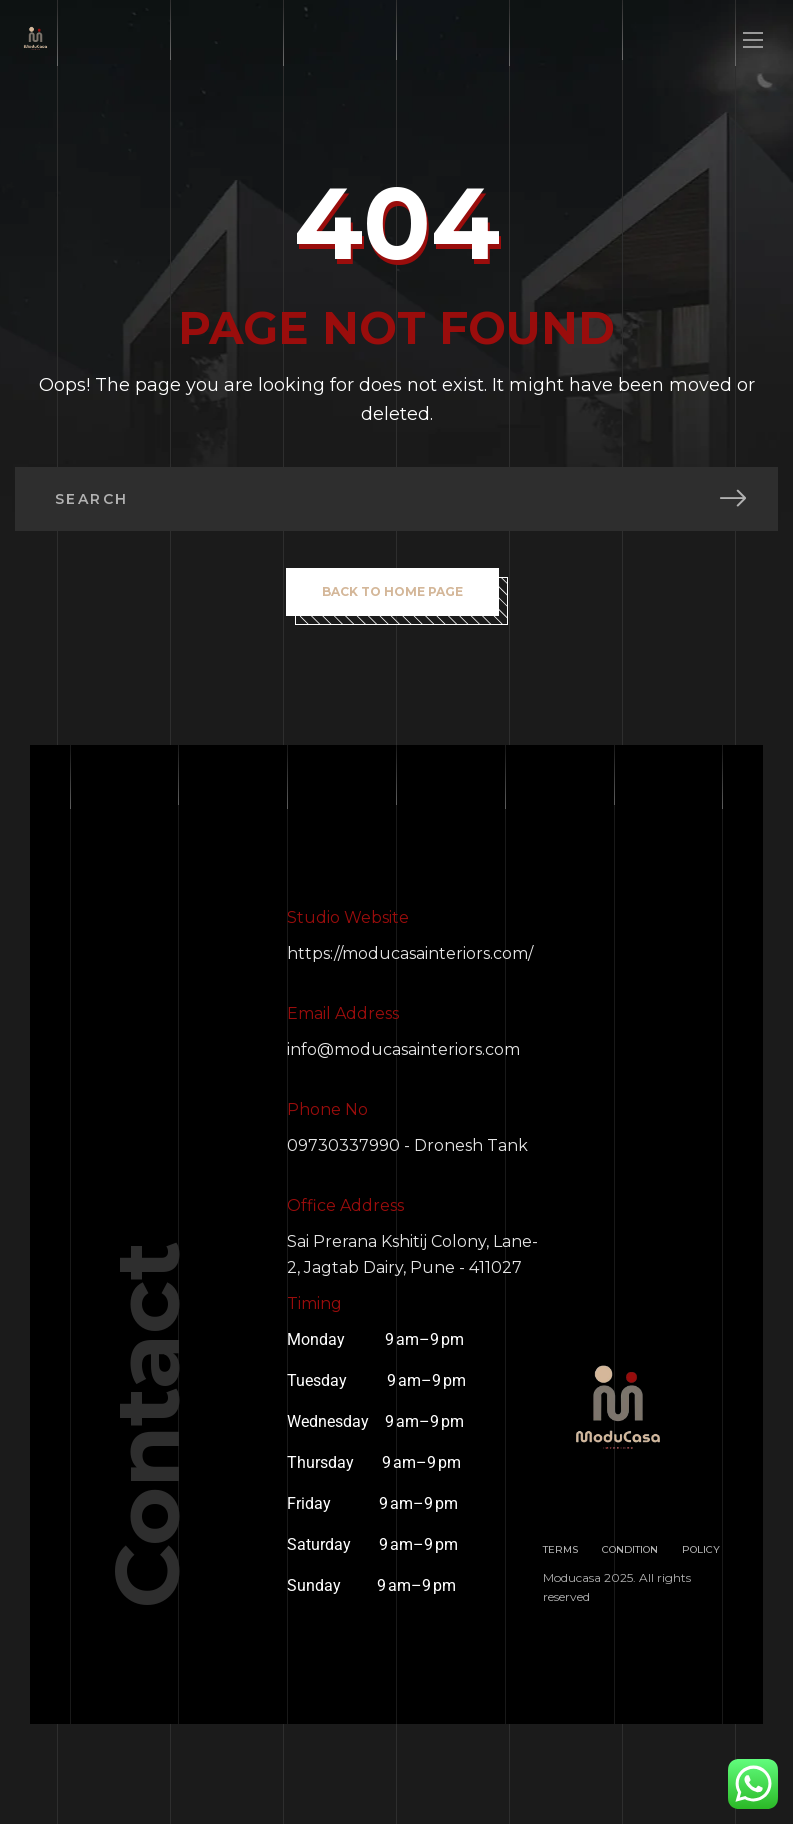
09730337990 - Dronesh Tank (407, 1145)
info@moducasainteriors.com (403, 1049)
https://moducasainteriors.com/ (410, 953)
